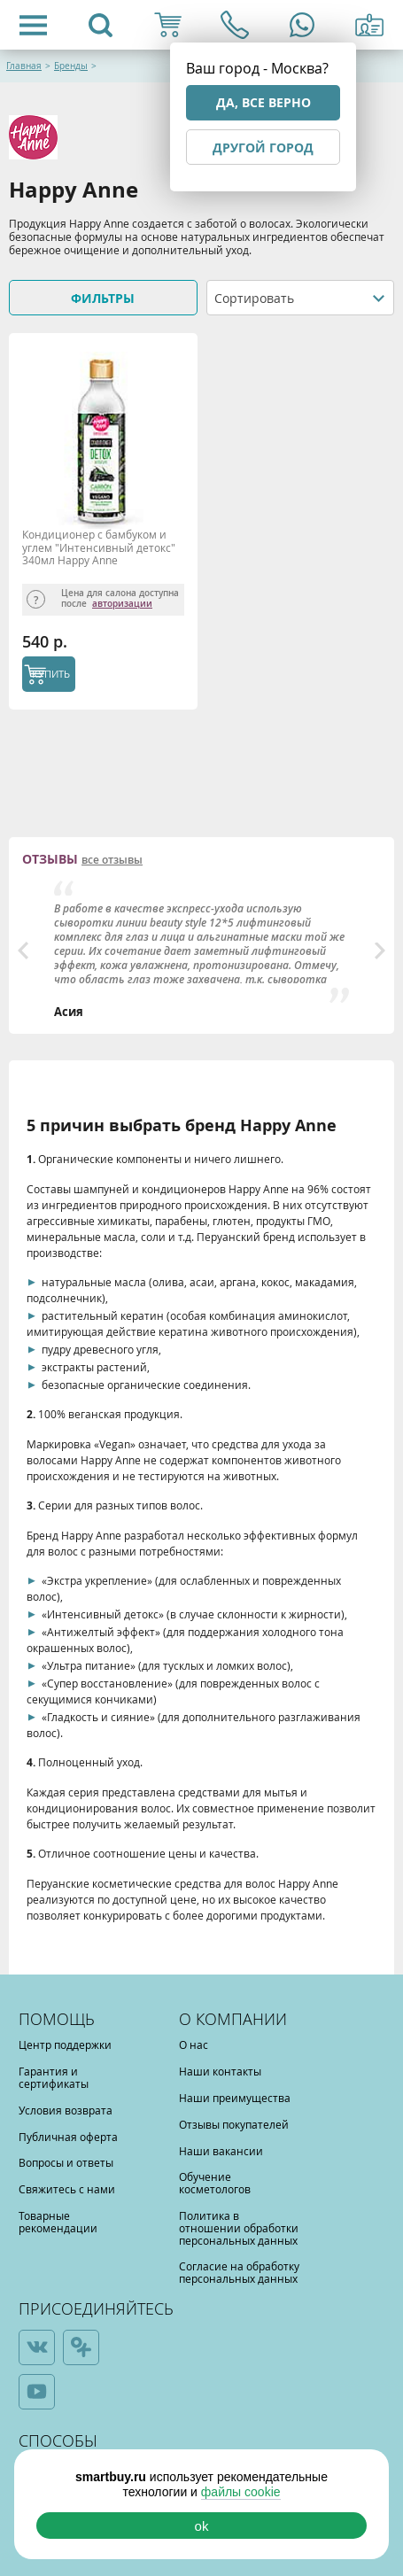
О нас (193, 2044)
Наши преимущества (235, 2098)
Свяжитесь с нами (67, 2189)
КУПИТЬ (51, 673)
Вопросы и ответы (66, 2162)
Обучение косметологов (215, 2182)
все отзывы (112, 860)
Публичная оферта (68, 2137)
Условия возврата (65, 2110)
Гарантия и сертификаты (54, 2077)
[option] (201, 950)
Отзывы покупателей (234, 2124)
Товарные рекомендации (58, 2221)
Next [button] (380, 950)
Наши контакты (220, 2071)
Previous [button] (23, 950)
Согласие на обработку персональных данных (239, 2272)
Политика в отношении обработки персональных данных (238, 2227)
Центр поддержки (65, 2044)
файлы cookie (241, 2492)
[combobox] (300, 297)
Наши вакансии (221, 2151)
